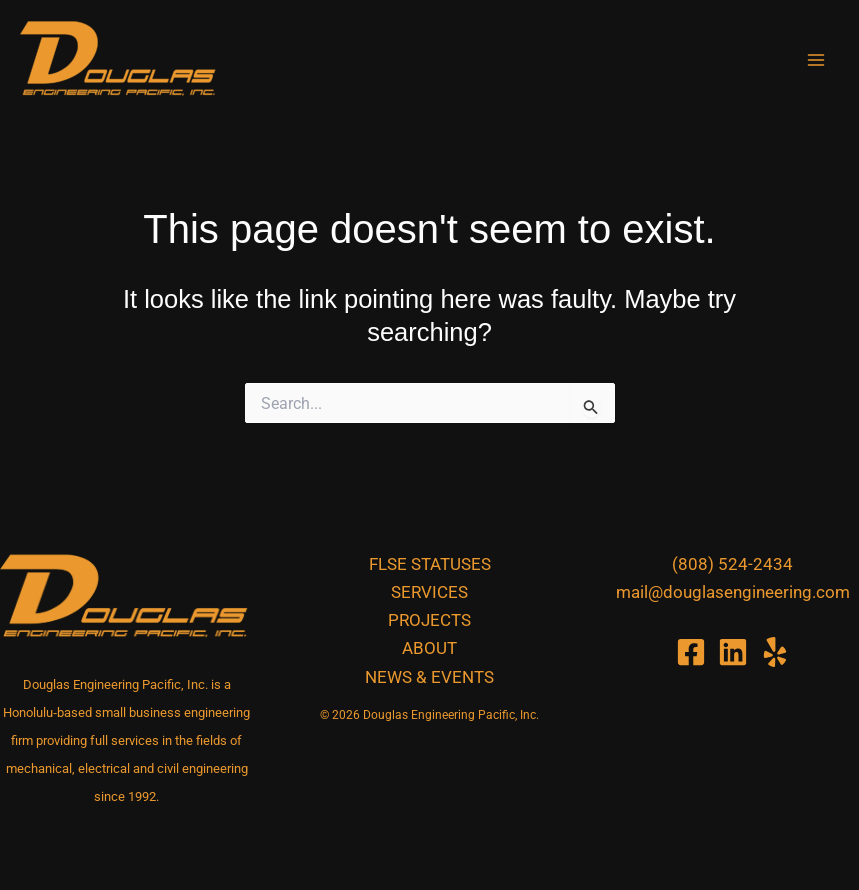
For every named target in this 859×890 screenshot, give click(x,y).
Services (429, 592)
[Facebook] (691, 652)
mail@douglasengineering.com (733, 592)
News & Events (429, 677)
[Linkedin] (733, 652)
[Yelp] (775, 652)
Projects (429, 620)
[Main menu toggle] (817, 60)
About (429, 648)
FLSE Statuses (430, 564)
